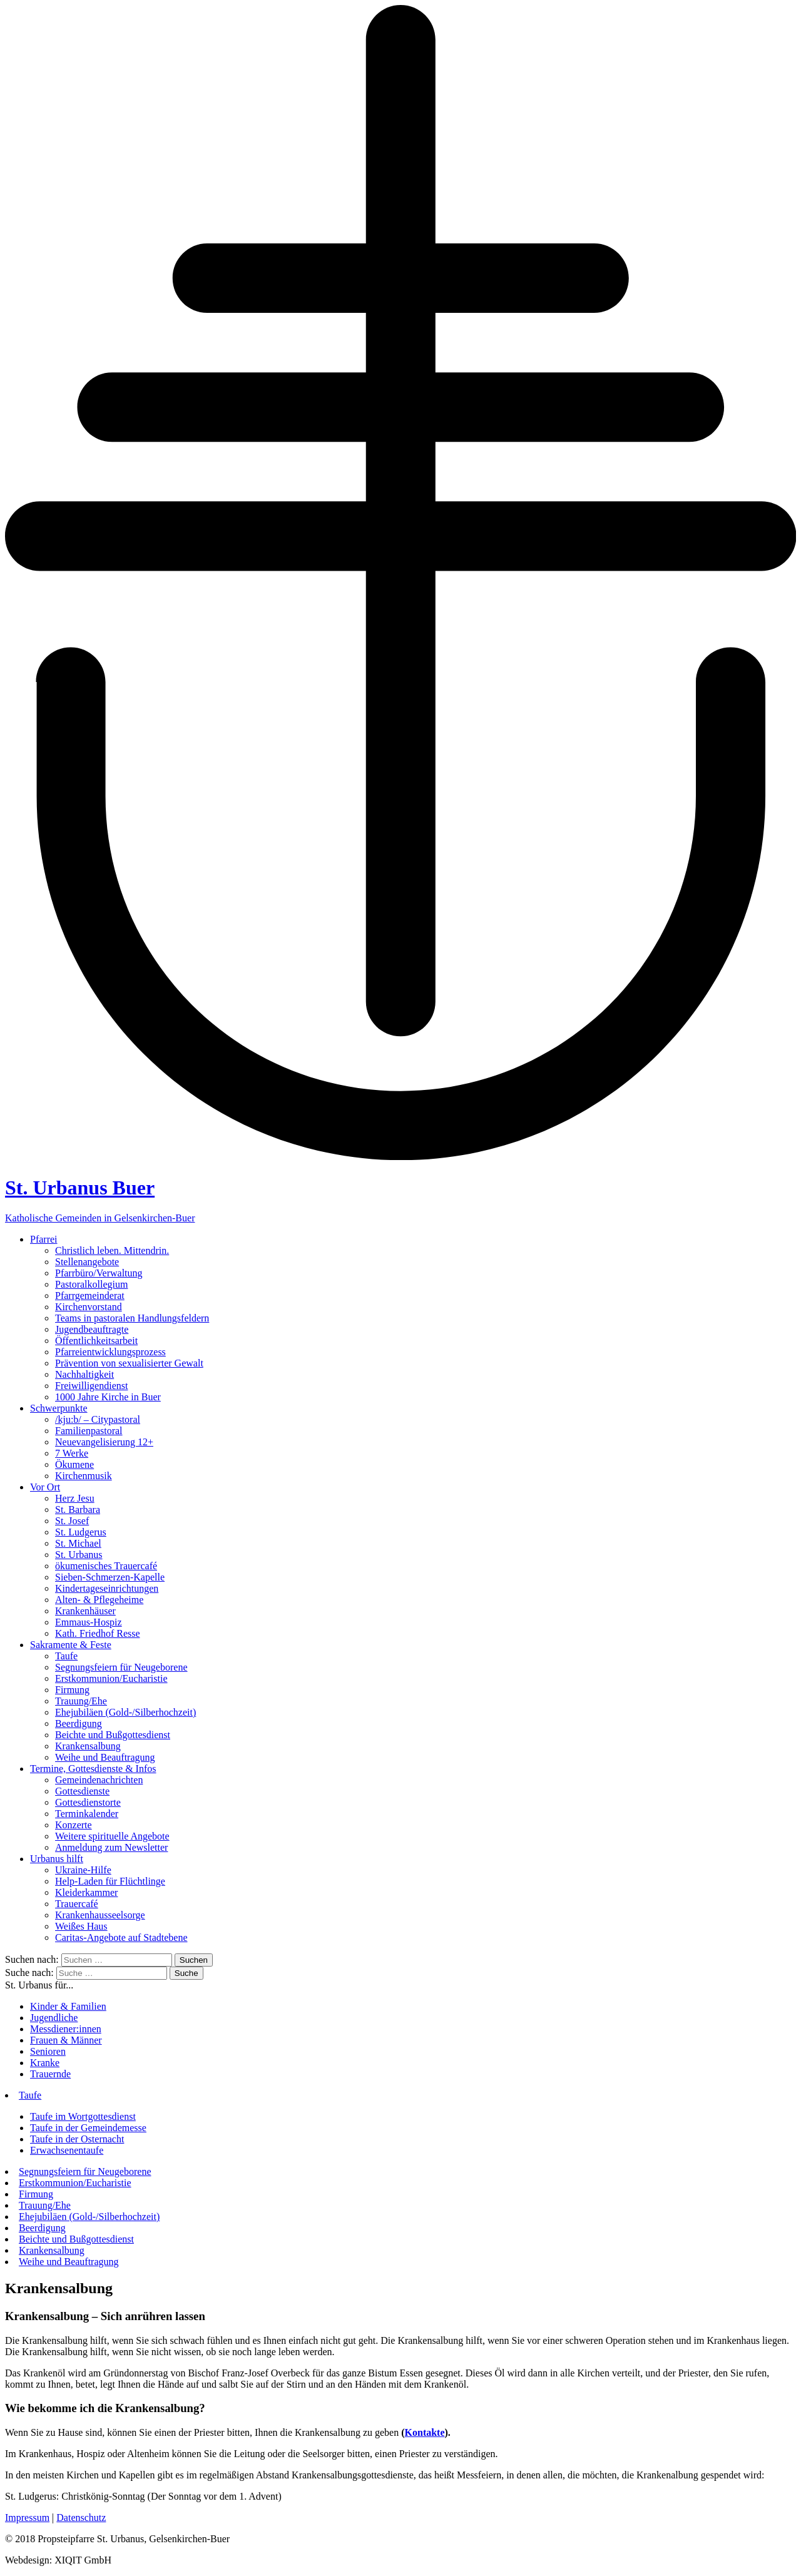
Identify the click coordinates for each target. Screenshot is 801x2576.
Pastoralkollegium (91, 1284)
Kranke (44, 2062)
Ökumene (74, 1464)
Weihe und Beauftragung (105, 1757)
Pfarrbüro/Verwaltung (99, 1273)
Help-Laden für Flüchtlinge (110, 1881)
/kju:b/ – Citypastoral (97, 1419)
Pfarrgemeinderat (90, 1295)
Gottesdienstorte (88, 1802)
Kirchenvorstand (88, 1306)
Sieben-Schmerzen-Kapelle (110, 1577)
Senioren (48, 2051)
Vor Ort (45, 1487)
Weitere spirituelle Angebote (112, 1836)
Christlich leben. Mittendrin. (112, 1250)
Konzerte (73, 1825)
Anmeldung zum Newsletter (111, 1847)
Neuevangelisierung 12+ (104, 1442)
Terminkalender (86, 1813)
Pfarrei (44, 1239)
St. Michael (78, 1543)
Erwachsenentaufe (66, 2150)
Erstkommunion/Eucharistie (111, 1678)
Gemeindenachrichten (99, 1779)
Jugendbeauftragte (91, 1329)
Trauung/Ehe (81, 1701)
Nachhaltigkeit (84, 1374)
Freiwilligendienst (91, 1385)
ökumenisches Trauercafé (106, 1565)
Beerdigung (78, 1723)
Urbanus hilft (56, 1858)
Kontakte (425, 2432)
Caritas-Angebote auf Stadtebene (121, 1937)
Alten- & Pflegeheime (99, 1599)
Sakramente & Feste (70, 1644)
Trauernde (50, 2074)
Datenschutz (81, 2517)
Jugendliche (54, 2017)
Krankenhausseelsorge (100, 1915)
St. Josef (72, 1520)
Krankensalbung (88, 1746)
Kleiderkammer (86, 1892)
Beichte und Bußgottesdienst (112, 1734)
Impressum (27, 2517)
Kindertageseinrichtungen (106, 1588)
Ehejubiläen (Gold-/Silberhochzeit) (125, 1712)
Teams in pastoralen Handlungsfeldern (132, 1318)
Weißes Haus (81, 1926)
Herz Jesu (74, 1498)
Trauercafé (76, 1903)
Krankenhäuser (85, 1611)
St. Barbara (77, 1509)
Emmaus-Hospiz (88, 1622)
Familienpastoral (89, 1430)
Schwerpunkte (59, 1408)
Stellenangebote (87, 1261)
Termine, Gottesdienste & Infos (93, 1768)
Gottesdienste (82, 1791)
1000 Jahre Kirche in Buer (108, 1397)
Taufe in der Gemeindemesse (88, 2127)
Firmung (72, 1689)
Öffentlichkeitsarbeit (96, 1340)
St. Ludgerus (80, 1532)
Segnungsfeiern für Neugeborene (121, 1667)
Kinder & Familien (68, 2006)
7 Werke (71, 1453)
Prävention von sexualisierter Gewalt (129, 1363)
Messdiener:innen (65, 2029)
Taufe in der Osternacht (77, 2139)
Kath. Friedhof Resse (97, 1633)
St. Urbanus (79, 1554)
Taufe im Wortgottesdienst (83, 2116)
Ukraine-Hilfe (83, 1870)
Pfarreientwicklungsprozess (110, 1352)
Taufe (66, 1656)
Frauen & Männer (66, 2040)
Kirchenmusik (83, 1475)
